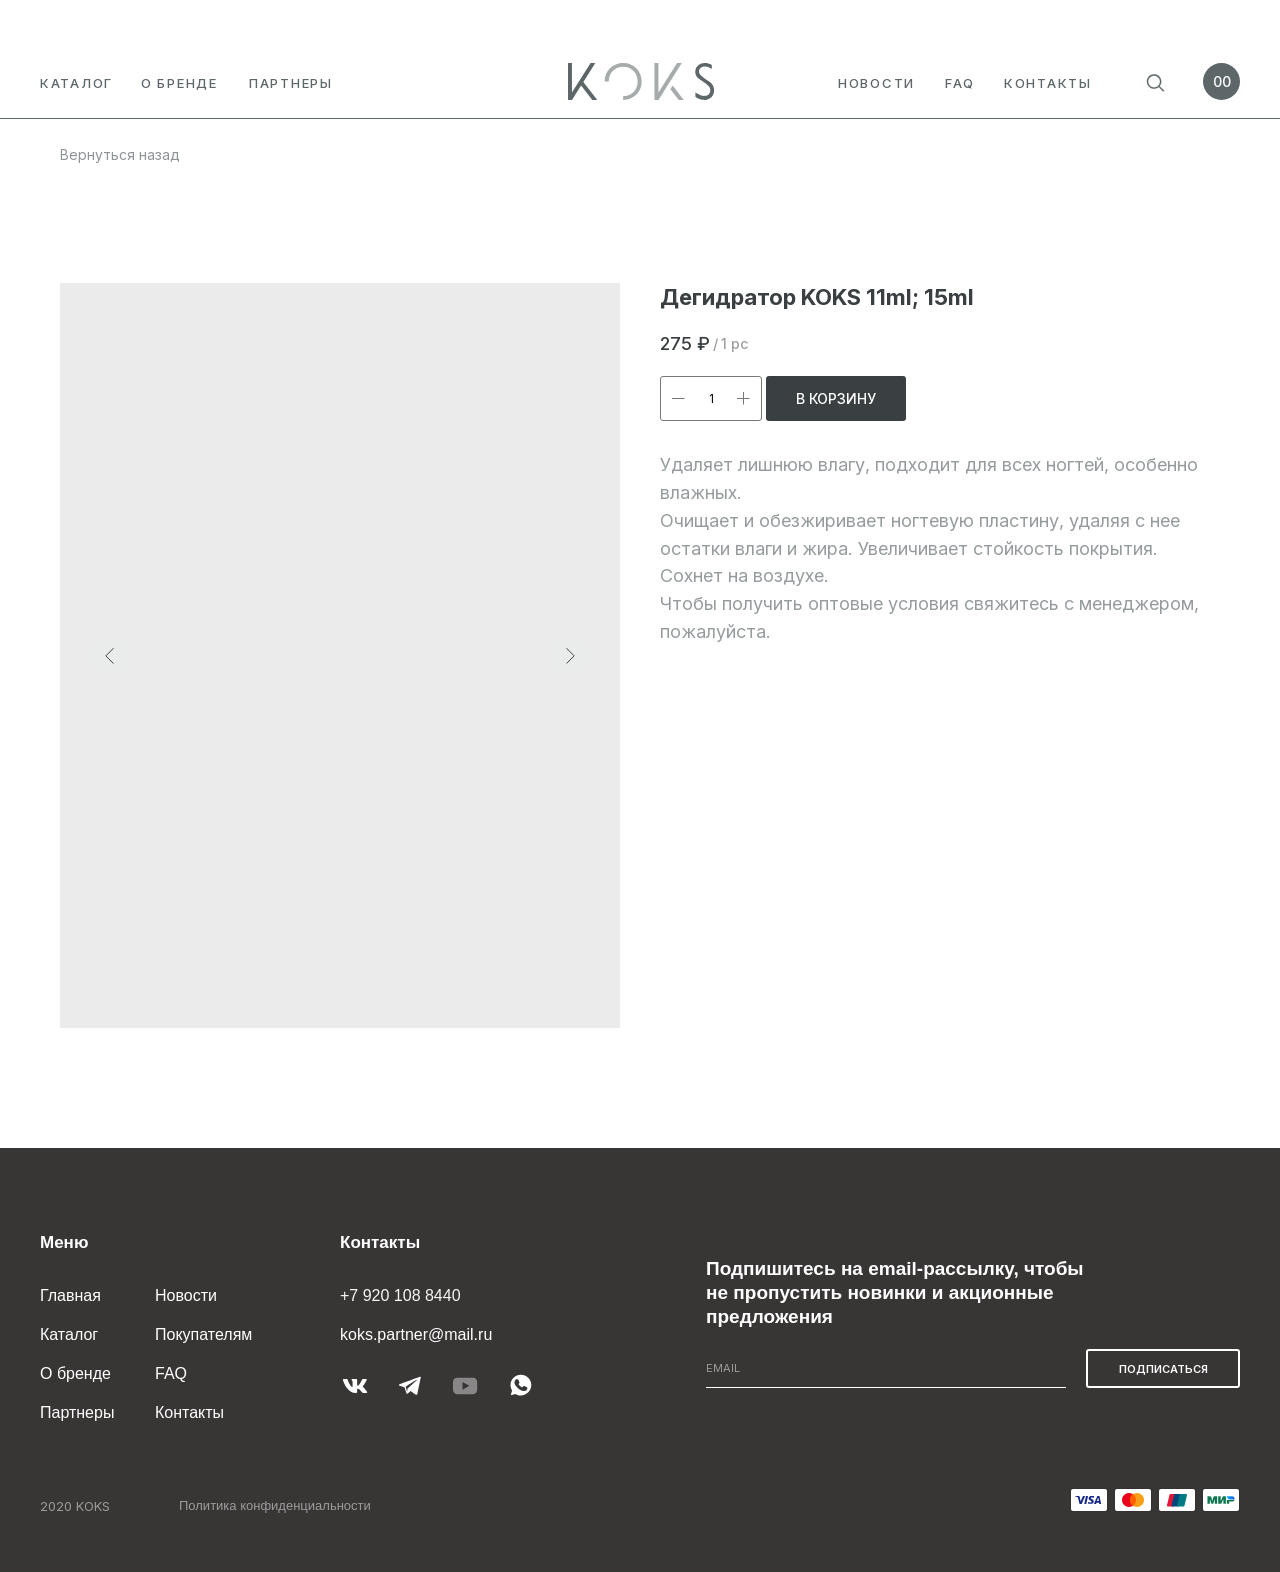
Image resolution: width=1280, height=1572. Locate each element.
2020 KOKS (75, 1506)
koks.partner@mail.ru (416, 1334)
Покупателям (203, 1334)
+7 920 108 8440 (400, 1295)
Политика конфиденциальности (275, 1505)
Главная (70, 1295)
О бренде (179, 83)
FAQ (960, 83)
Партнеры (77, 1412)
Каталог (76, 83)
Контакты (1048, 83)
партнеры (291, 83)
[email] (886, 1368)
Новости (876, 83)
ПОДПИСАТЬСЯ (1163, 1369)
